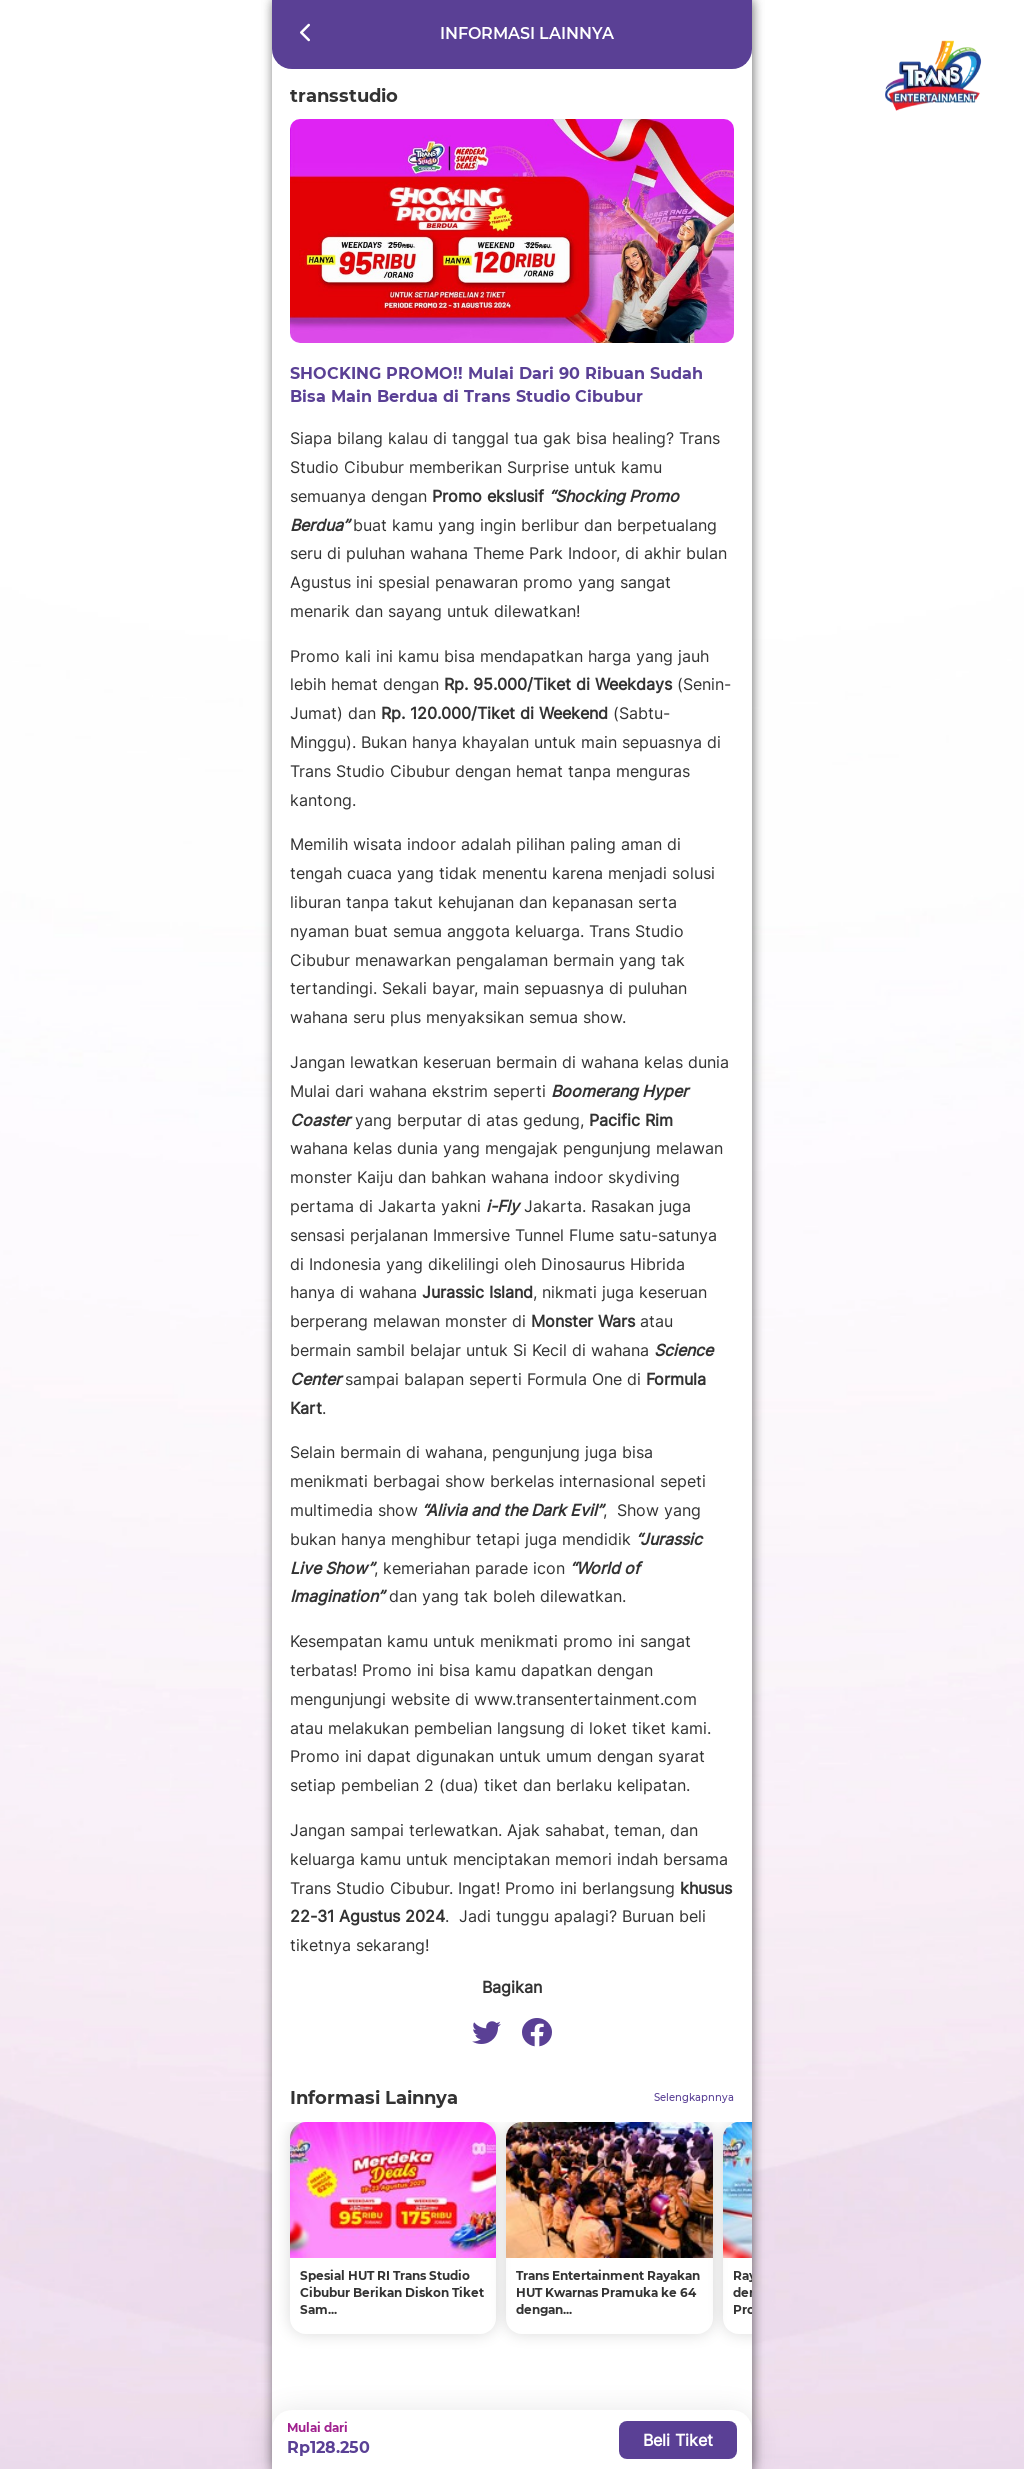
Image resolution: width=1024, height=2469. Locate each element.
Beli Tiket (678, 2440)
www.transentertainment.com (585, 1699)
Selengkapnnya (694, 2097)
